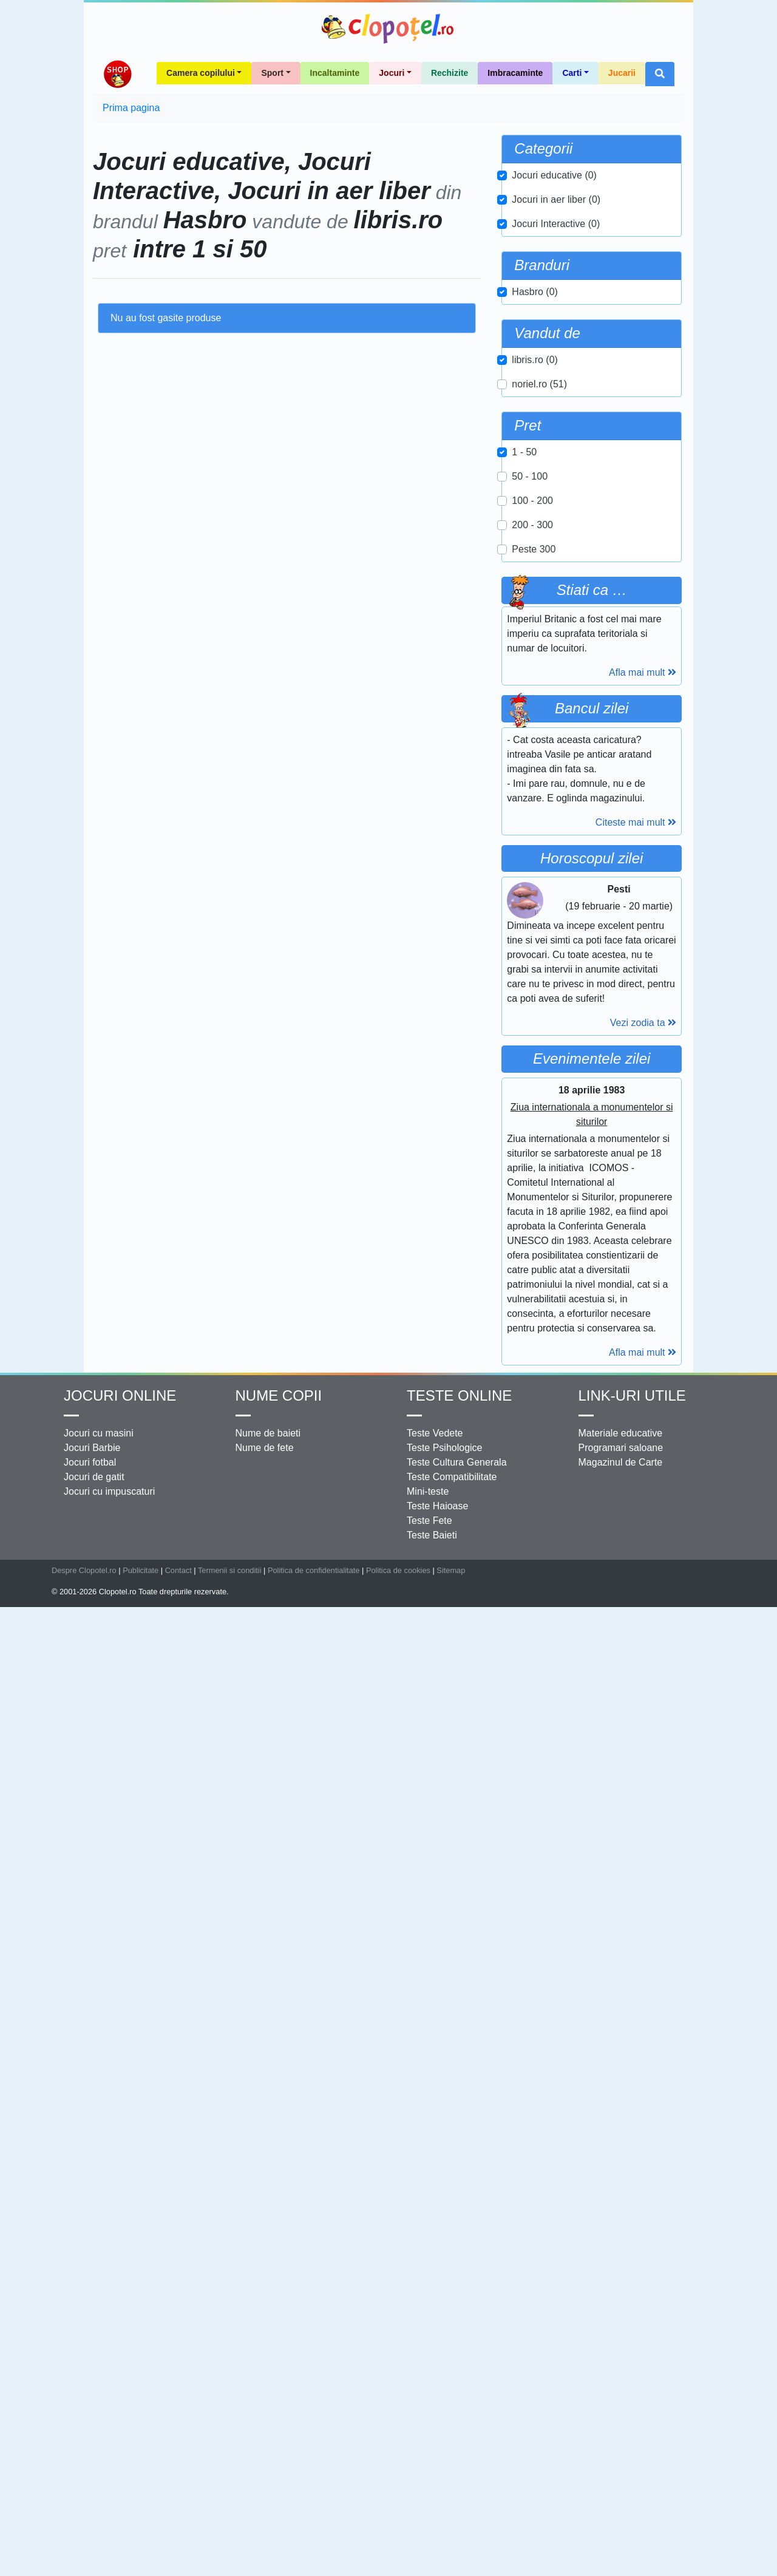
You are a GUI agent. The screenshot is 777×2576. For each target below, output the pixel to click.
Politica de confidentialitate (314, 2541)
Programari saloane (621, 2419)
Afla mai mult (642, 976)
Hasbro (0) (535, 443)
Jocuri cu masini (99, 2404)
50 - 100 (530, 628)
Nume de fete (265, 2419)
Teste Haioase (437, 2477)
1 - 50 (524, 604)
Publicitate (140, 2541)
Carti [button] (572, 224)
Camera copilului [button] (200, 224)
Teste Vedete (435, 2404)
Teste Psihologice (445, 2419)
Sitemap (450, 2541)
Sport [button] (272, 224)
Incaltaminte (335, 224)
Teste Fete (429, 2492)
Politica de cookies (398, 2541)
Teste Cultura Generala (457, 2433)
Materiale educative (621, 2404)
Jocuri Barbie (92, 2419)
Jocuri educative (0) (554, 327)
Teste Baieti (432, 2506)
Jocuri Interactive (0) (556, 375)
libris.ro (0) (535, 511)
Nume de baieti (268, 2404)
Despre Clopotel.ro (84, 2541)
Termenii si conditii (230, 2541)
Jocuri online (120, 2367)
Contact (178, 2541)
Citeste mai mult (635, 1490)
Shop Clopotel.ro (117, 225)
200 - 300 (532, 676)
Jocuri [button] (391, 224)
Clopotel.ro (388, 28)
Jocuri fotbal (90, 2433)
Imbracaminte (515, 224)
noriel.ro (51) (539, 536)
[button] (659, 226)
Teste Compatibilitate (452, 2448)
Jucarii (622, 224)
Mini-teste (428, 2463)
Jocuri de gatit (94, 2448)
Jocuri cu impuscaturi (109, 2463)
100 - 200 (532, 652)
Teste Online (459, 2367)
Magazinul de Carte (621, 2433)
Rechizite (449, 224)
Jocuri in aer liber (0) (556, 351)
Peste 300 (533, 701)
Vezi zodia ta (643, 1842)
